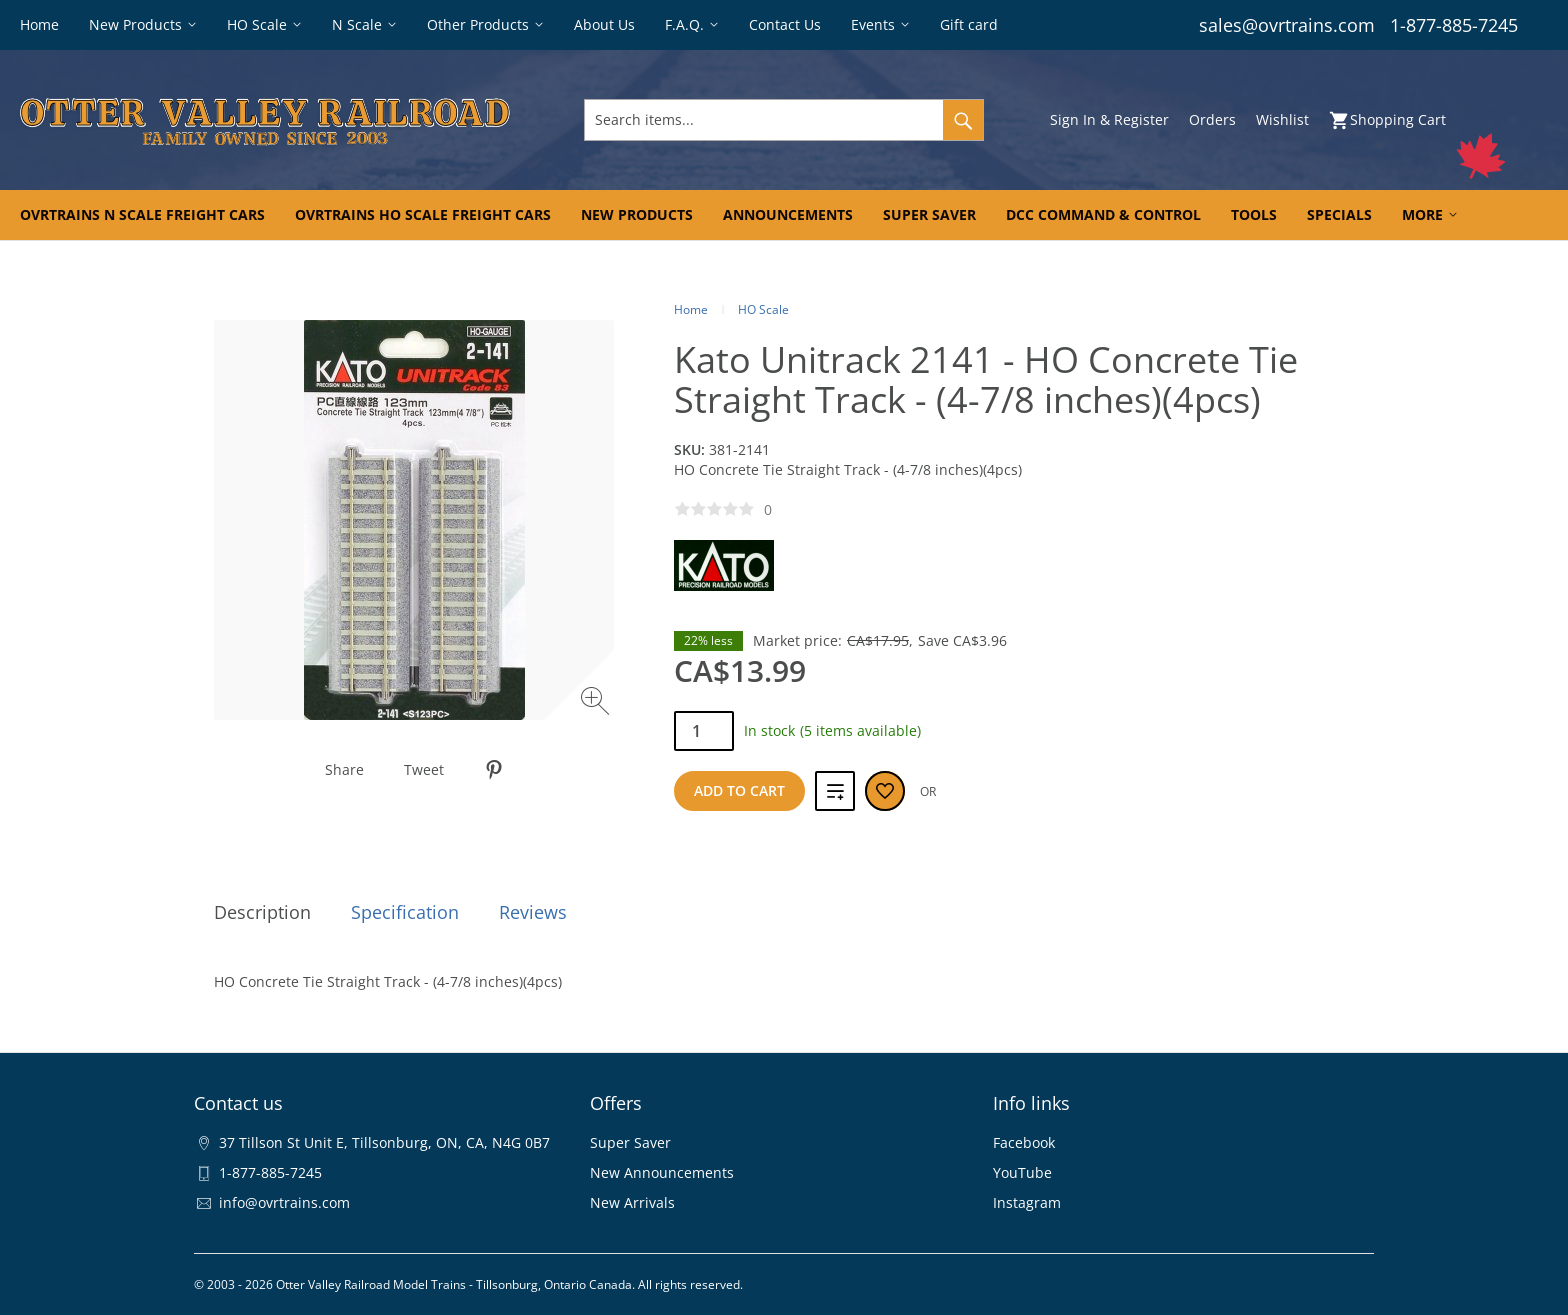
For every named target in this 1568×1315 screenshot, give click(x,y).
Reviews (533, 912)
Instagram (1027, 1202)
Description (262, 912)
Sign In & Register (1109, 119)
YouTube (1022, 1172)
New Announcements (662, 1172)
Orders (1212, 119)
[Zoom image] (597, 703)
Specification (405, 912)
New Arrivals (632, 1202)
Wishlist (1282, 119)
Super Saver (630, 1142)
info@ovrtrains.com (284, 1202)
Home (691, 309)
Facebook (1024, 1142)
